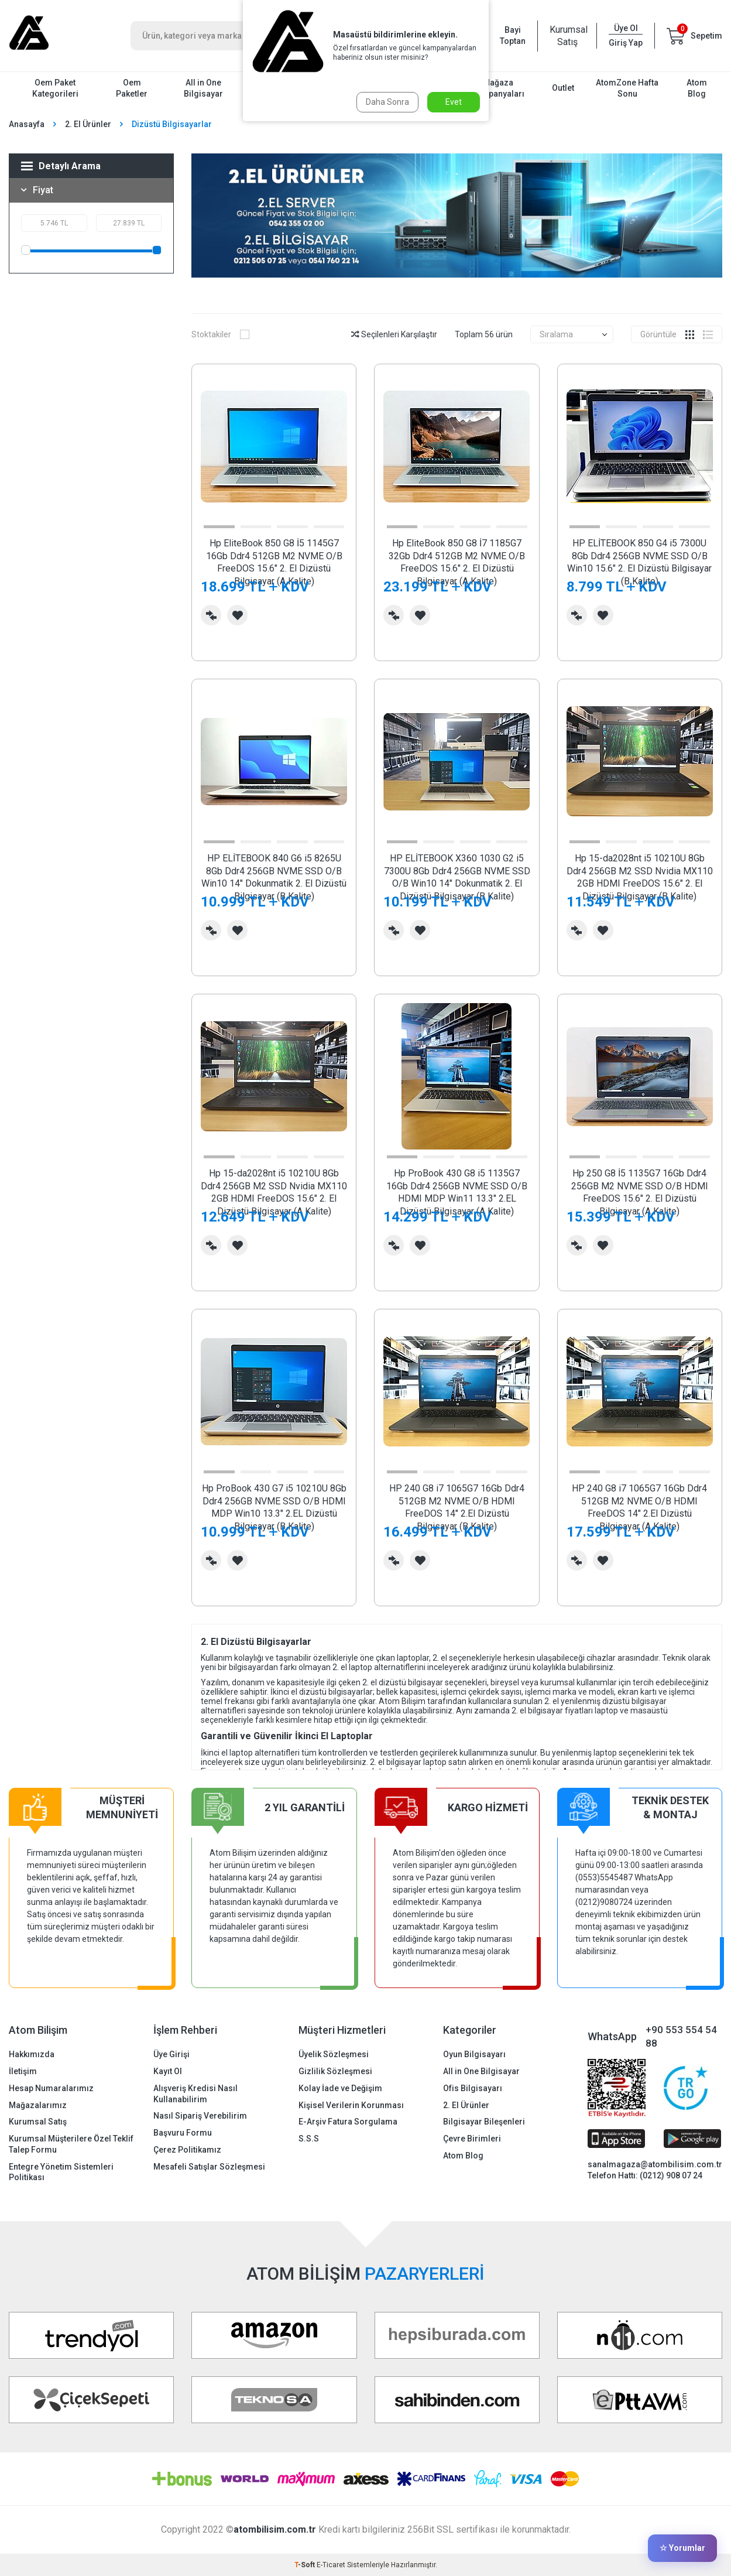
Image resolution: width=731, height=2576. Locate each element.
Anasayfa (26, 124)
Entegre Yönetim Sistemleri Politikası (61, 2172)
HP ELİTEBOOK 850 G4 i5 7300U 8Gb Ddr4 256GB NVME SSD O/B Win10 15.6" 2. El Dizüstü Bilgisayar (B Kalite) (639, 562)
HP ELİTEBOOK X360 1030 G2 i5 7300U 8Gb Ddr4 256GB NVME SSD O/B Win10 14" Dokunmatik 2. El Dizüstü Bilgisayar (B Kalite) (457, 877)
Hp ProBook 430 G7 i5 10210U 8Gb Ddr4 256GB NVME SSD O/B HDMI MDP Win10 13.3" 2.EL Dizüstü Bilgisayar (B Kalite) (274, 1507)
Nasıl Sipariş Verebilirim (200, 2115)
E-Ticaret (331, 2565)
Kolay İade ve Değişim (340, 2088)
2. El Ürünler (88, 124)
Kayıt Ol (167, 2071)
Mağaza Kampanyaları (497, 88)
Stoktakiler (220, 334)
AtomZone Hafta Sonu (627, 88)
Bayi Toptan (513, 35)
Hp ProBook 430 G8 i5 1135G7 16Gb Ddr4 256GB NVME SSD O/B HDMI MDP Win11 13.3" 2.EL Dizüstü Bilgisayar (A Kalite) (456, 1192)
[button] (219, 526)
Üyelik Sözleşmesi (333, 2054)
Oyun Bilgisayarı (474, 2054)
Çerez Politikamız (187, 2149)
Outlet (563, 88)
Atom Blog (697, 88)
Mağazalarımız (38, 2105)
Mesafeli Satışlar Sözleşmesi (209, 2166)
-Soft (305, 2565)
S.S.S (308, 2138)
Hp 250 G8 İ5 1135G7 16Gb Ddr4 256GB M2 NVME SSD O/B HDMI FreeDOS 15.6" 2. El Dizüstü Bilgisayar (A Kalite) (639, 1192)
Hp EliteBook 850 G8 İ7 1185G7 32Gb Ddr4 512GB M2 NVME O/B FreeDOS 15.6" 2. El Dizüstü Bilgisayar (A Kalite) (457, 562)
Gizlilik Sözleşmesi (335, 2071)
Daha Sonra (387, 102)
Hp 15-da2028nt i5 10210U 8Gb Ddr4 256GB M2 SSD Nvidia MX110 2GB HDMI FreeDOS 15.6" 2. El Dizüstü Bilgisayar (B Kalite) (640, 877)
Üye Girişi (171, 2054)
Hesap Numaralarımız (51, 2088)
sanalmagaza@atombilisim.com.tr (655, 2164)
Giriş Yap (626, 42)
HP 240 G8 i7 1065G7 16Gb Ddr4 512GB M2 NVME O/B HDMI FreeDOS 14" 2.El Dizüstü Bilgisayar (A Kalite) (639, 1507)
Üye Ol (626, 28)
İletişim (23, 2071)
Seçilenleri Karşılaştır (394, 334)
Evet (453, 102)
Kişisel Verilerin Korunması (351, 2105)
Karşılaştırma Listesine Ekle (211, 615)
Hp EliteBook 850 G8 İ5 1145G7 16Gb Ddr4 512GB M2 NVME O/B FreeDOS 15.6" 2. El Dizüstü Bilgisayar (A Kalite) (274, 562)
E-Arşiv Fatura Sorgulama (347, 2121)
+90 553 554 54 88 (681, 2036)
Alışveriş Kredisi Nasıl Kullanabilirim (195, 2094)
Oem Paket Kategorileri (55, 88)
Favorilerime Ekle (237, 615)
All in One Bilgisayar (203, 88)
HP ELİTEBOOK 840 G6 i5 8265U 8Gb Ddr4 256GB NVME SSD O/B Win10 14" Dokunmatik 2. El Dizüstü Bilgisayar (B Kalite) (273, 877)
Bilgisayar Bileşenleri (484, 2121)
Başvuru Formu (182, 2132)
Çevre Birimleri (472, 2138)
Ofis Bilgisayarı (472, 2088)
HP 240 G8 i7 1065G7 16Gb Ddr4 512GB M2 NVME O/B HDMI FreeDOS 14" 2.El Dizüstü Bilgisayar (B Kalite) (456, 1507)
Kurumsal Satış (567, 35)
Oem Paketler (131, 88)
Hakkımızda (31, 2054)
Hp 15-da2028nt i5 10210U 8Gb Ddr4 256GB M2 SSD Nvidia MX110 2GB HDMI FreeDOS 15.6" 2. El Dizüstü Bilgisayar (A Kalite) (274, 1192)
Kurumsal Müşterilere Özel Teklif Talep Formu (71, 2144)
